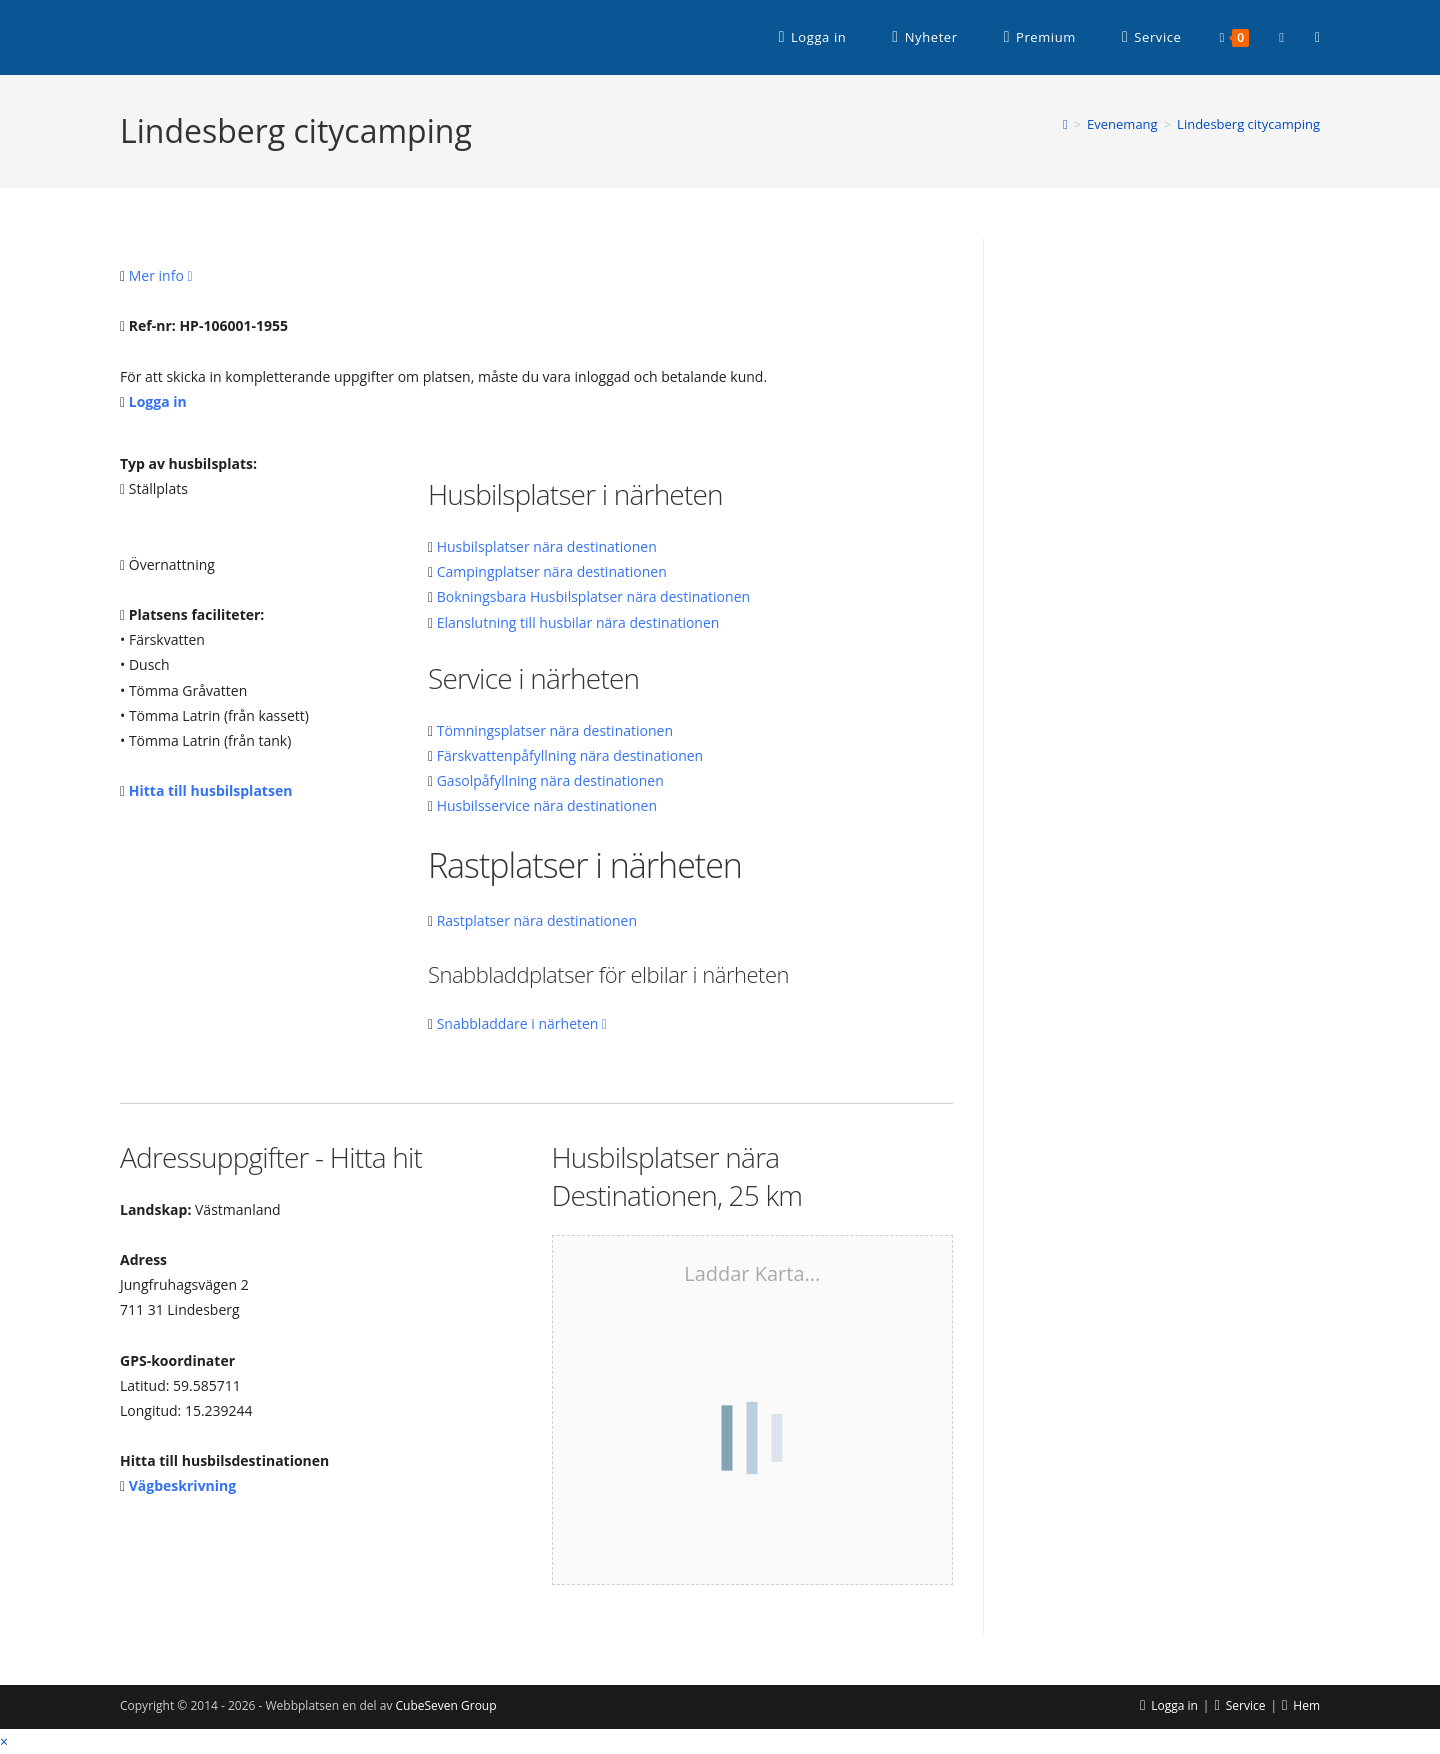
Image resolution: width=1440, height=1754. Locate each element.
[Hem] (1065, 124)
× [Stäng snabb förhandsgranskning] (4, 1741)
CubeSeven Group (446, 1705)
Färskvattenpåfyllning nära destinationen (570, 755)
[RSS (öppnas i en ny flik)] (1317, 37)
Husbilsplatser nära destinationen (547, 546)
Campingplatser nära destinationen (552, 571)
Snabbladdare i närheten (522, 1023)
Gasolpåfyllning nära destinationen (550, 780)
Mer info (161, 275)
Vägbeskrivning (182, 1485)
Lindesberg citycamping (1248, 124)
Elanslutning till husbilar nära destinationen (578, 622)
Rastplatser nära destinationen (537, 920)
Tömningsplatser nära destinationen (555, 730)
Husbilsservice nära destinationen (547, 805)
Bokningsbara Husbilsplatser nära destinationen (593, 596)
